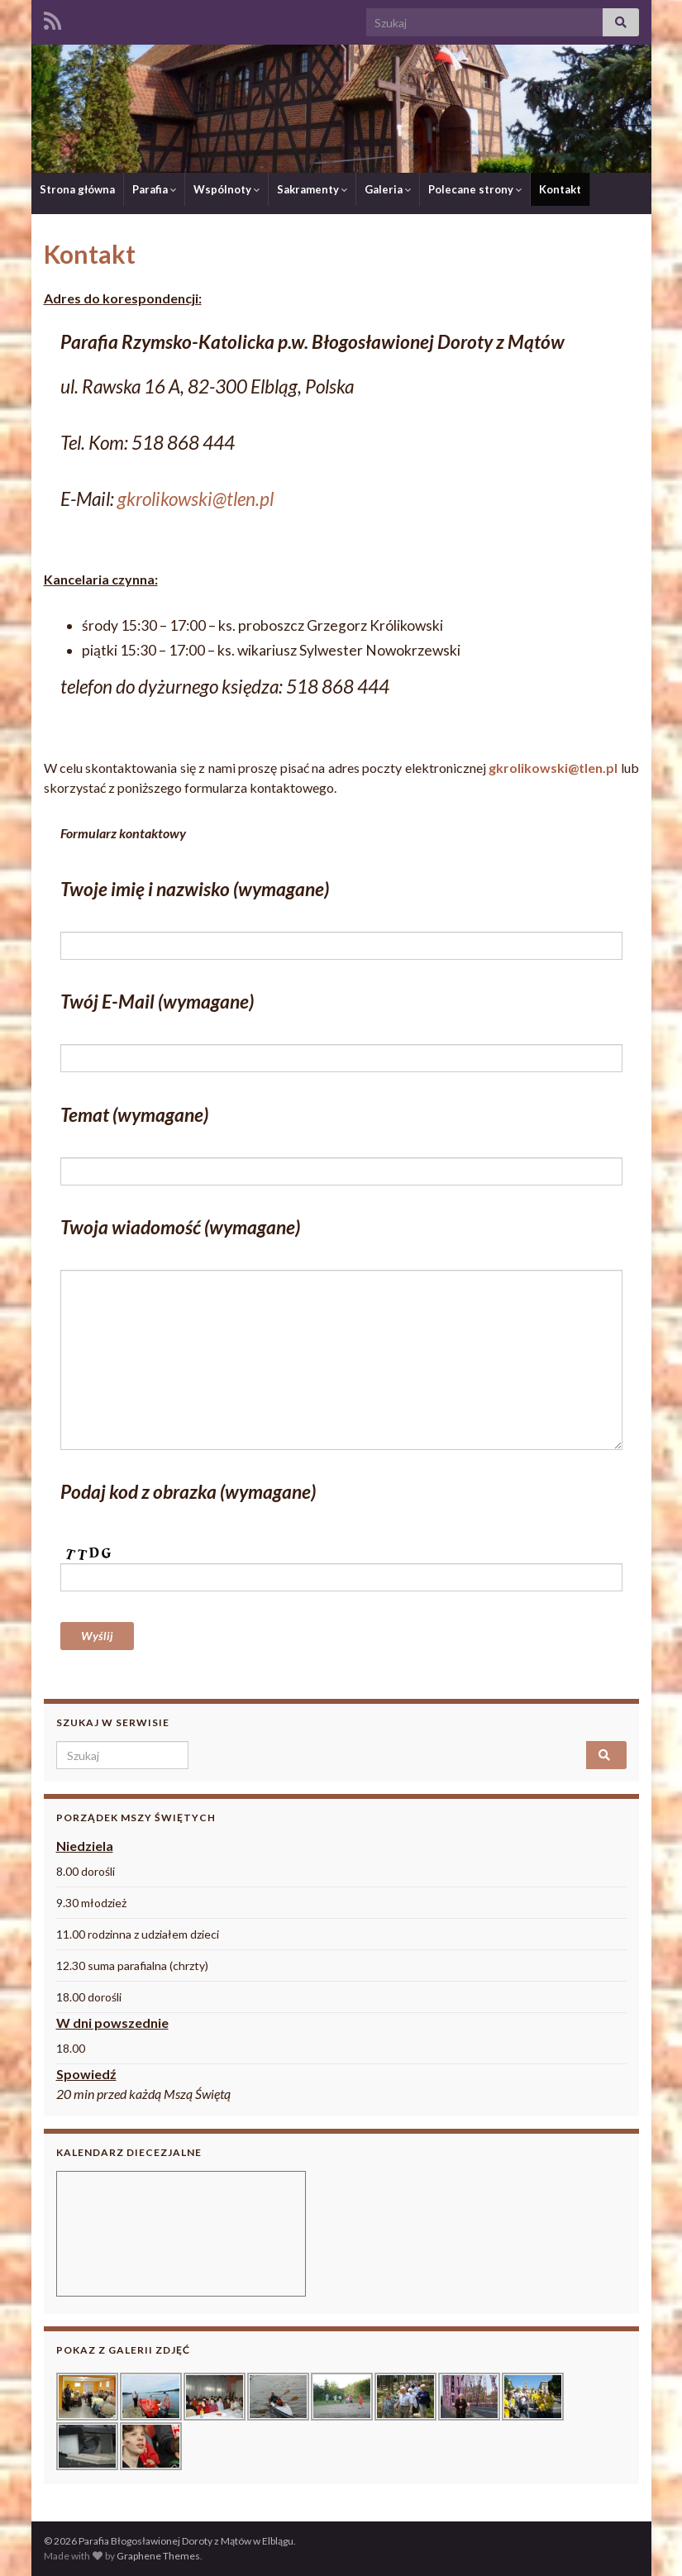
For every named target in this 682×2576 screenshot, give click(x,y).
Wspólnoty (226, 189)
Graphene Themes (158, 2556)
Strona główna (77, 189)
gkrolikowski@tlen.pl (195, 499)
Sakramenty (312, 189)
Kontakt (560, 189)
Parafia (154, 189)
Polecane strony (475, 189)
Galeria (388, 189)
